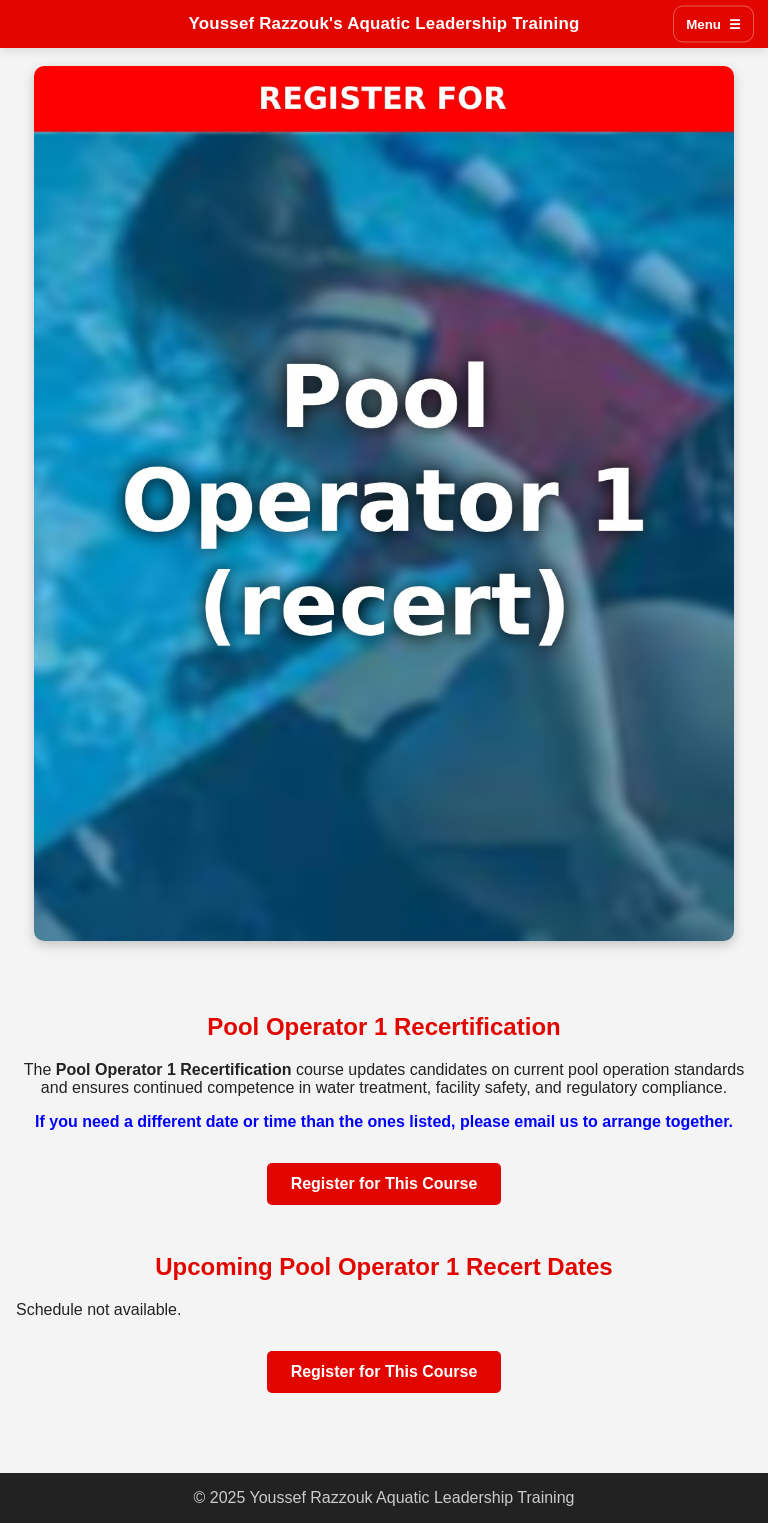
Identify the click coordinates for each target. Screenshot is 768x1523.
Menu (713, 24)
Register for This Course (384, 1183)
